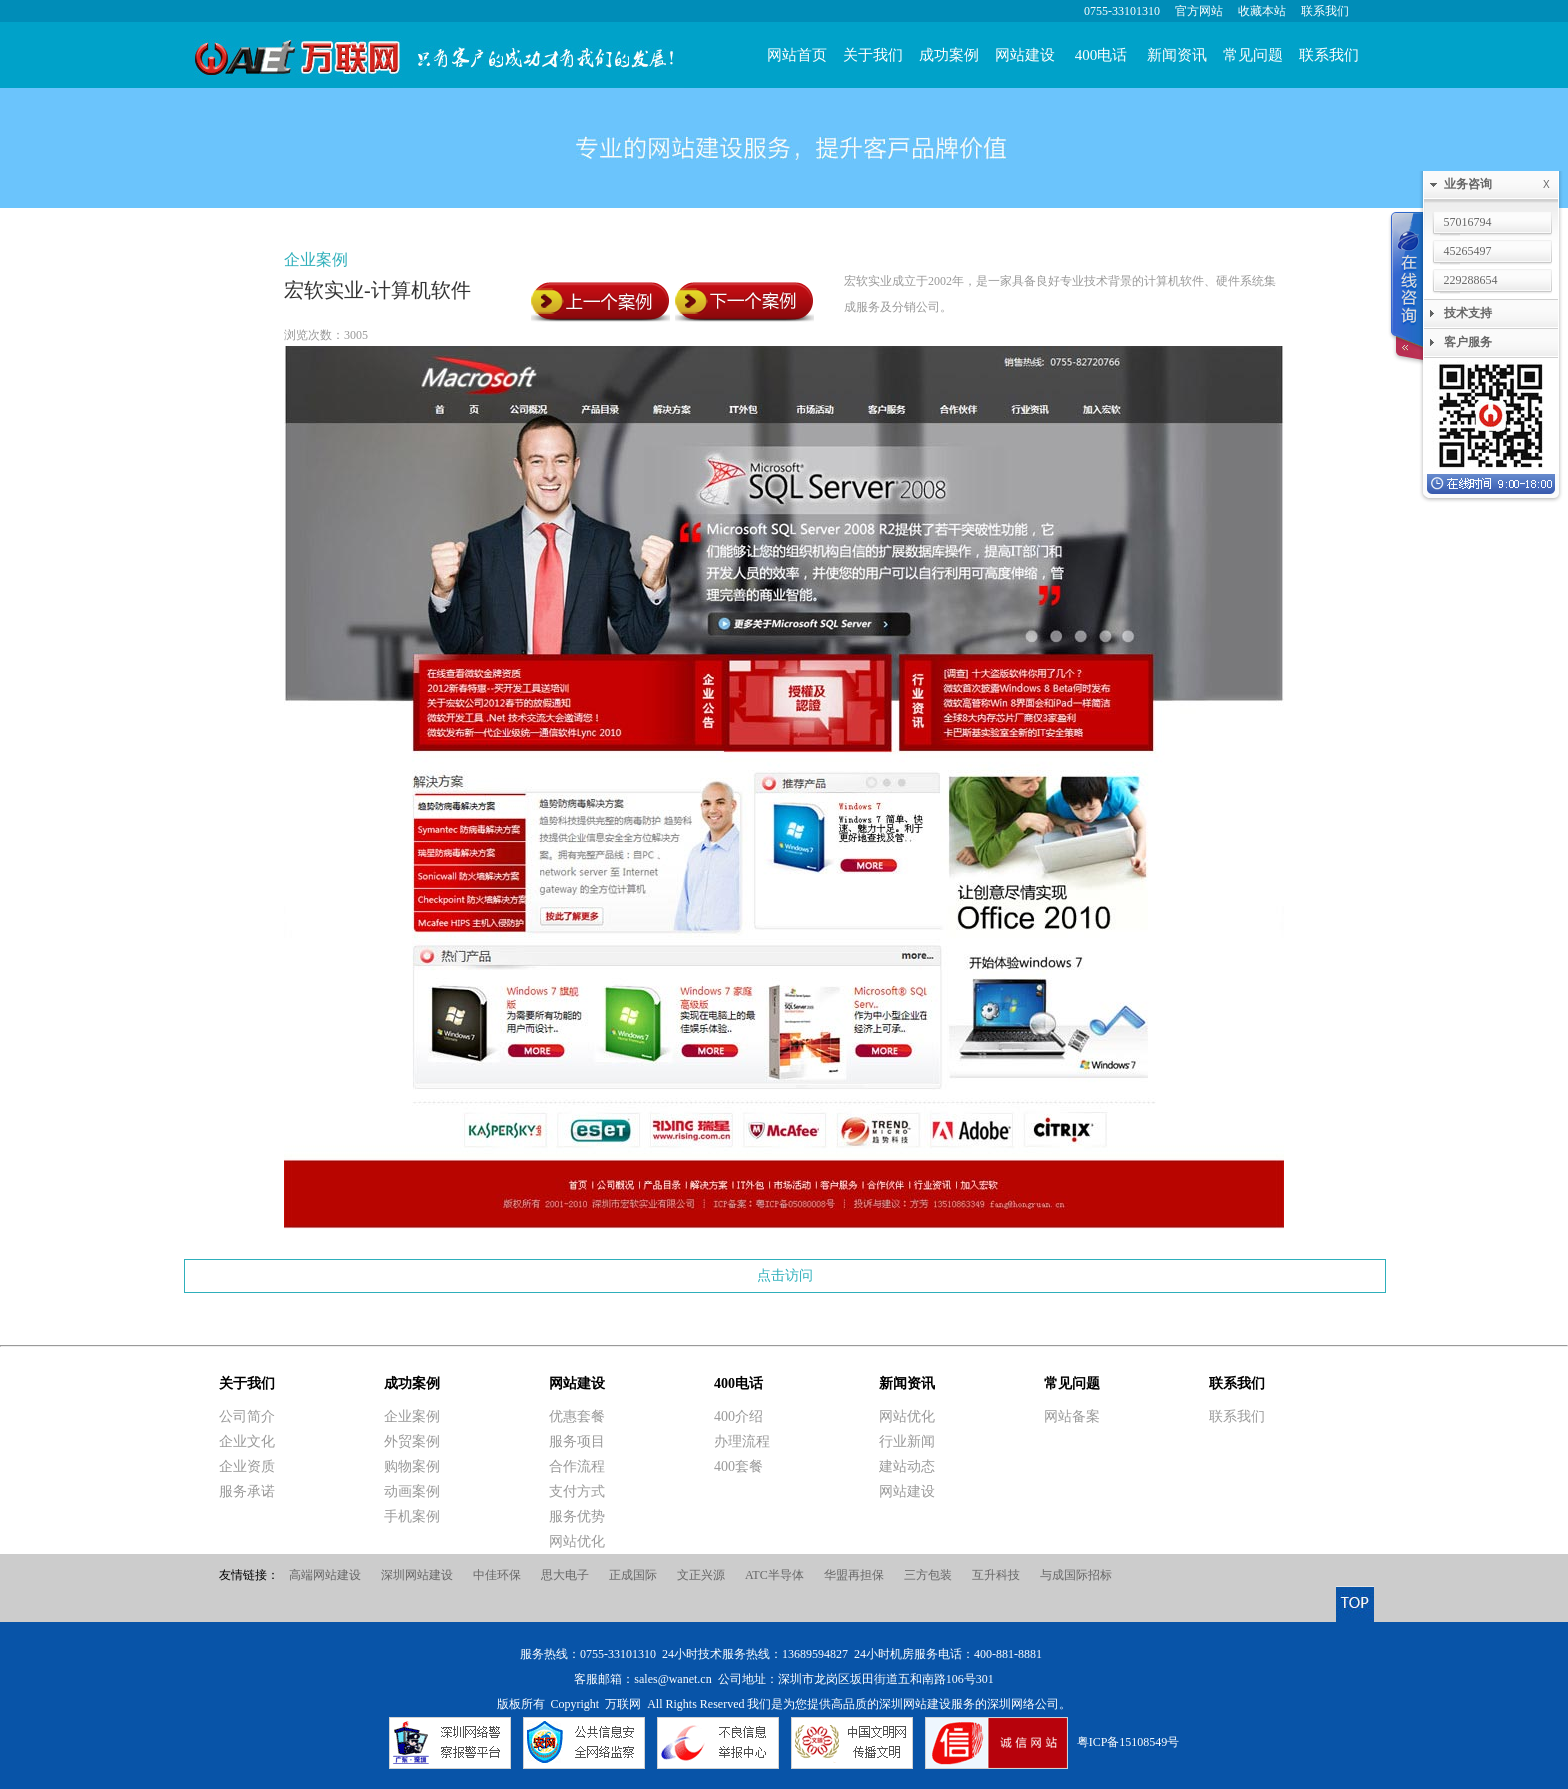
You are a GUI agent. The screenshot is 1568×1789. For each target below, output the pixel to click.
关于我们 (873, 55)
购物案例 (412, 1466)
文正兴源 (701, 1575)
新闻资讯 (1177, 55)
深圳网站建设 (417, 1575)
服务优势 (577, 1516)
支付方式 (577, 1491)
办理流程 (742, 1441)
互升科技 (996, 1575)
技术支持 (1468, 313)
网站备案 (1072, 1416)
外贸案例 (412, 1441)
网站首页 (797, 55)
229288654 (1471, 280)
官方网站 (1199, 11)
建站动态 (907, 1466)
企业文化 (247, 1441)
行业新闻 (907, 1441)
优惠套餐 (577, 1416)
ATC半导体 (774, 1575)
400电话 (1101, 55)
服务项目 (577, 1441)
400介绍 (738, 1416)
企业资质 (247, 1466)
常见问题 (1253, 55)
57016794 (1468, 222)
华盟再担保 (854, 1575)
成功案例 (949, 55)
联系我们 (1325, 11)
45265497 (1468, 251)
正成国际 (633, 1575)
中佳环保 (497, 1575)
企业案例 (316, 259)
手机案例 (412, 1516)
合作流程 (577, 1466)
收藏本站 (1262, 11)
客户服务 (1468, 342)
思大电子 (565, 1575)
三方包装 (928, 1575)
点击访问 (785, 1275)
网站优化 (577, 1541)
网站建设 (1025, 55)
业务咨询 (1501, 184)
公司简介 (247, 1416)
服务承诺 (247, 1491)
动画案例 (412, 1491)
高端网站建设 (325, 1575)
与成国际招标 (1076, 1575)
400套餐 (738, 1466)
